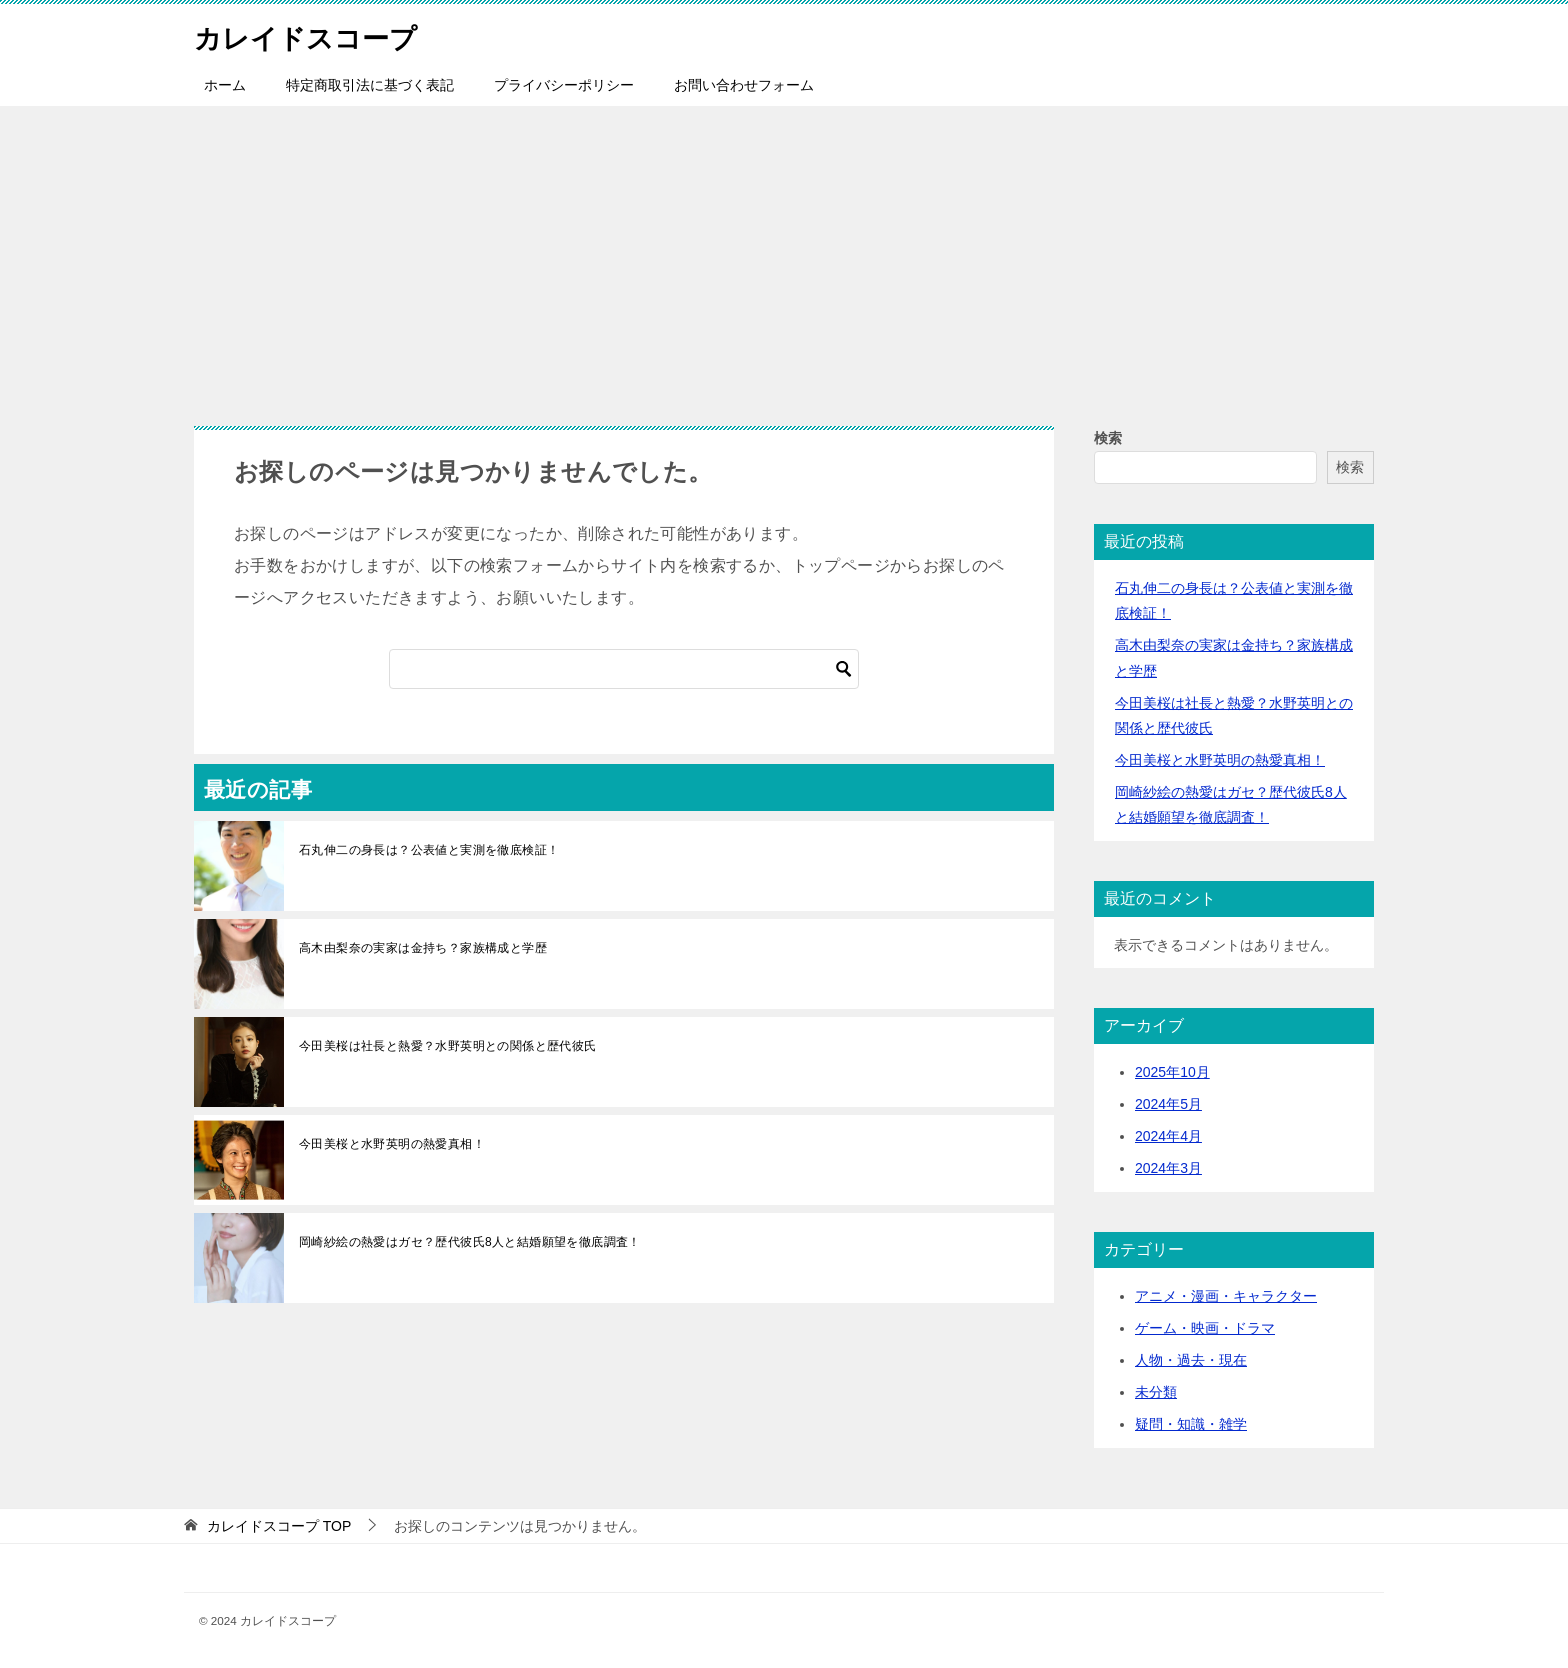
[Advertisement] (784, 256)
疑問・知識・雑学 (1191, 1424)
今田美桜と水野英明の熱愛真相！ (392, 1144)
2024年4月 (1168, 1136)
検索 (1108, 438)
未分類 (1156, 1392)
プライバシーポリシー (564, 85)
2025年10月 (1172, 1072)
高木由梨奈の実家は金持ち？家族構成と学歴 (423, 948)
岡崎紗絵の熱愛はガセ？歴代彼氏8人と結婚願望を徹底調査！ (470, 1242)
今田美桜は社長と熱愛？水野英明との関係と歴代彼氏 (448, 1046)
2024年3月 (1168, 1168)
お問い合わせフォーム (744, 85)
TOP (279, 1526)
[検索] (624, 669)
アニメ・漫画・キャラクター (1226, 1296)
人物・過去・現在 (1191, 1360)
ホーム (225, 85)
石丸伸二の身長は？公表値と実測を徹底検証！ (429, 850)
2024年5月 (1168, 1104)
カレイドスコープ (317, 34)
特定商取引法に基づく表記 (370, 85)
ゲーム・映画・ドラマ (1205, 1328)
